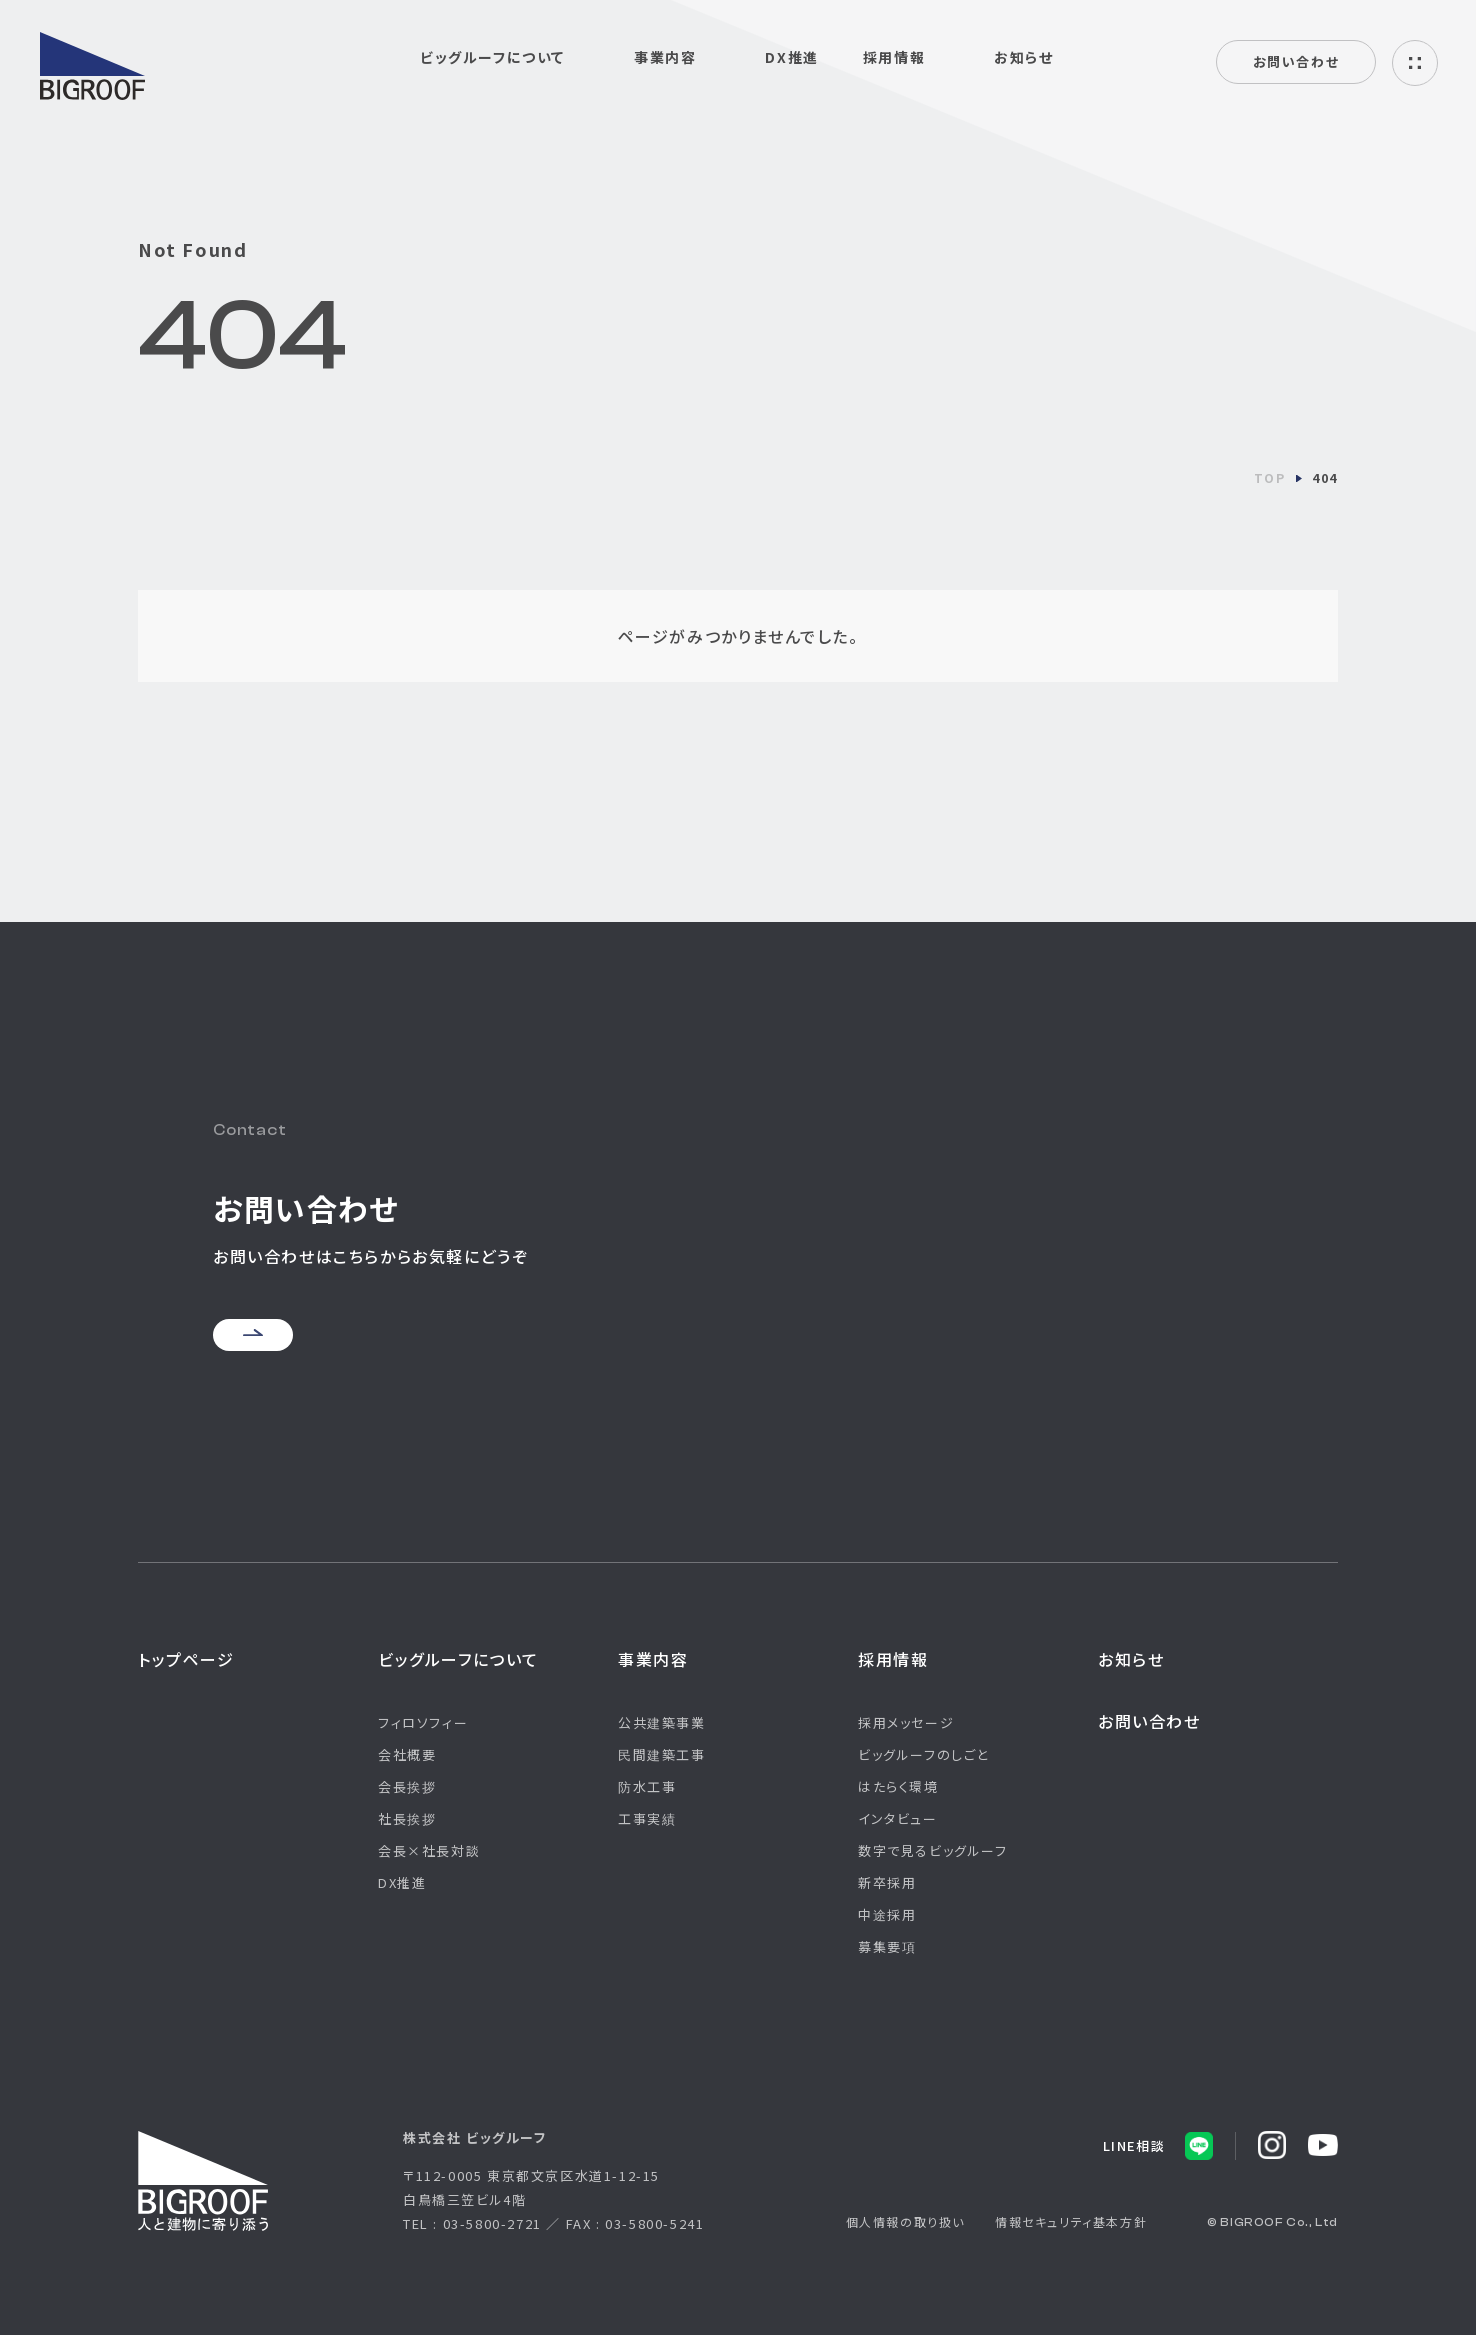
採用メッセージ (906, 1722)
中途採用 (887, 1914)
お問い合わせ (1296, 61)
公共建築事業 (662, 1722)
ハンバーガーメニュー (1415, 63)
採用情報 (893, 1659)
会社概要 (407, 1754)
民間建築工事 (662, 1754)
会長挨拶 (407, 1786)
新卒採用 (887, 1882)
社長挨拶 (407, 1818)
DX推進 (791, 57)
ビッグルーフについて (458, 1659)
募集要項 (887, 1946)
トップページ (186, 1659)
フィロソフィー (423, 1722)
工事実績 (647, 1818)
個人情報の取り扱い (905, 2221)
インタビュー (898, 1818)
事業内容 (653, 1659)
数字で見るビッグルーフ (933, 1850)
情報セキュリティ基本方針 (1071, 2221)
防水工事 (647, 1786)
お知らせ (1023, 57)
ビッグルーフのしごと (923, 1754)
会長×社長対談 (429, 1850)
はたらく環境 (898, 1786)
